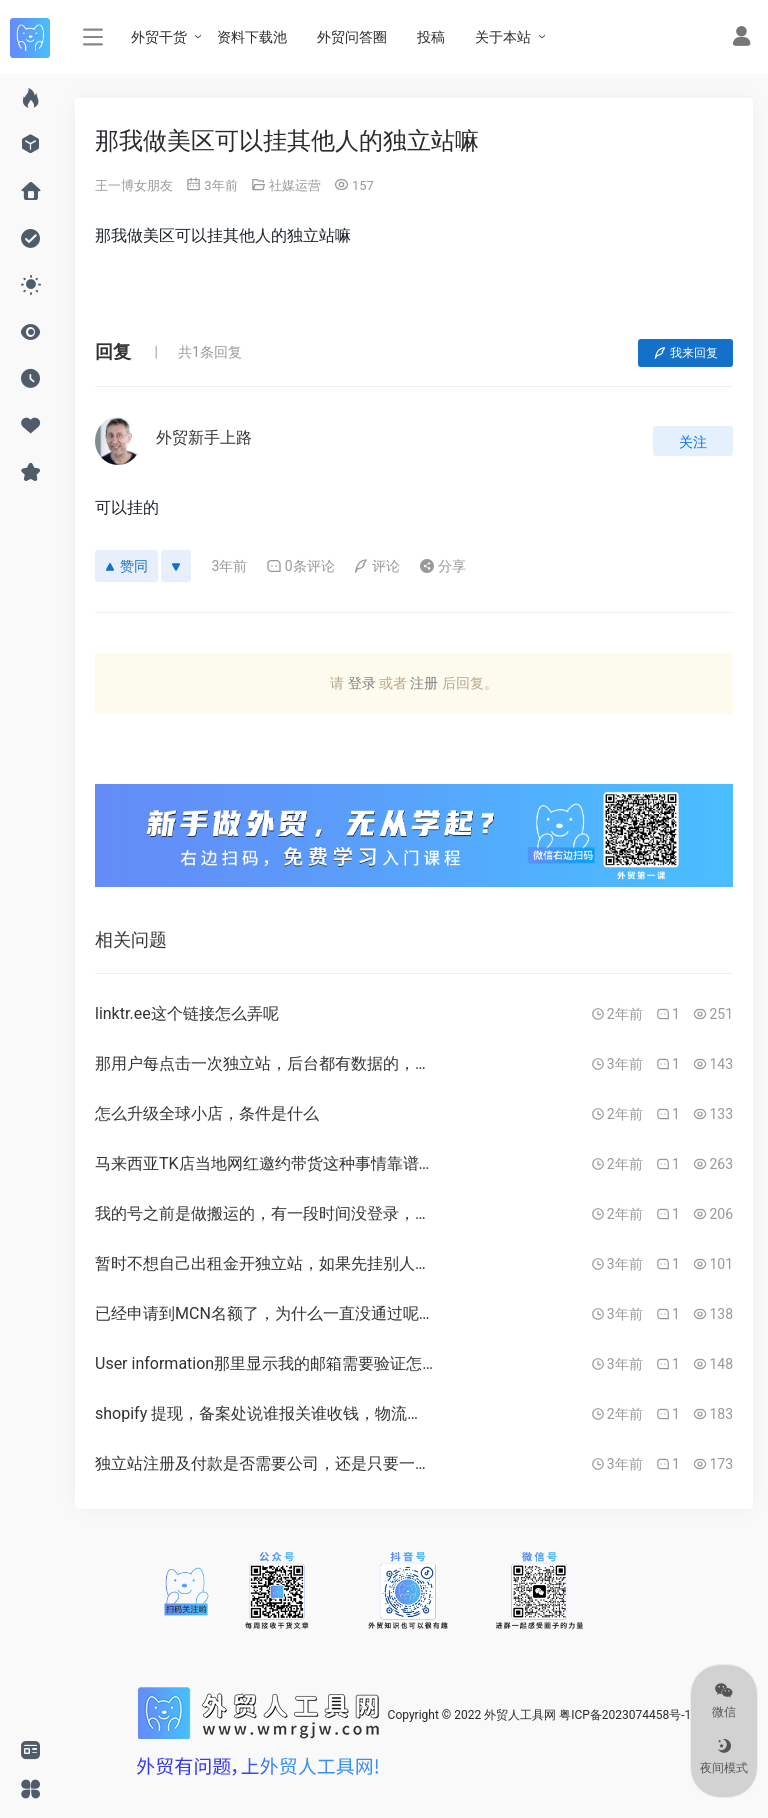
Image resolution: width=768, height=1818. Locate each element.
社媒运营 (295, 185)
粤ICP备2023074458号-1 (625, 1715)
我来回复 (685, 353)
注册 (424, 683)
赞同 (126, 566)
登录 (362, 683)
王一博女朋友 (134, 185)
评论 (376, 566)
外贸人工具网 (520, 1715)
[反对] (176, 566)
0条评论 (300, 566)
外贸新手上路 (204, 437)
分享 (442, 566)
